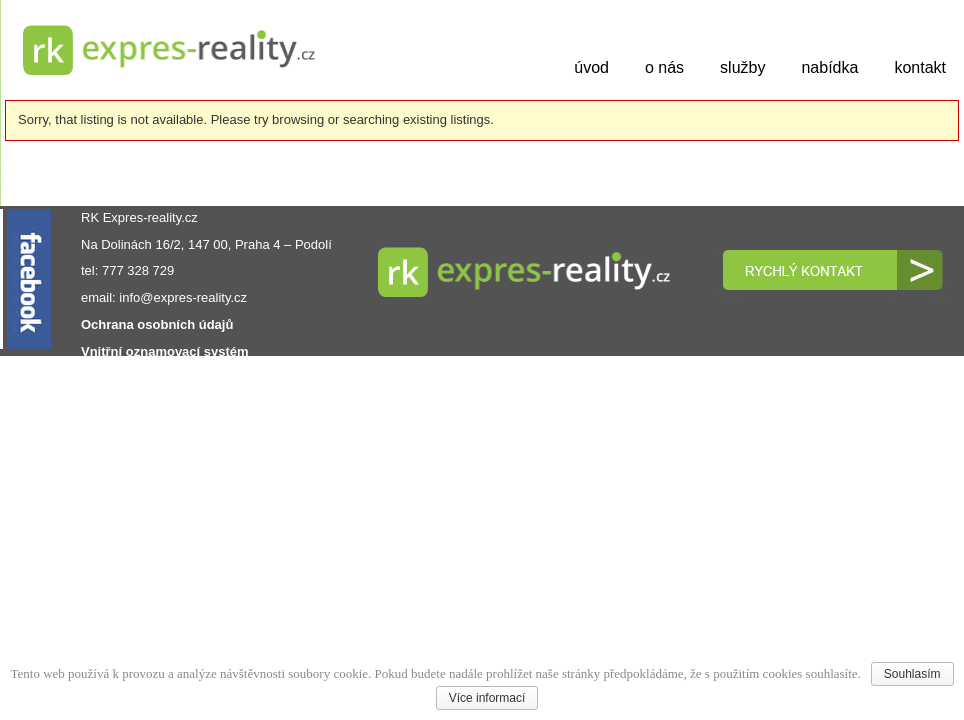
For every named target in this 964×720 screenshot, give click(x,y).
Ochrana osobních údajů (157, 324)
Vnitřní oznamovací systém (165, 351)
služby (742, 67)
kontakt (920, 67)
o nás (664, 67)
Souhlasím (912, 674)
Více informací (487, 698)
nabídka (829, 67)
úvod (591, 67)
